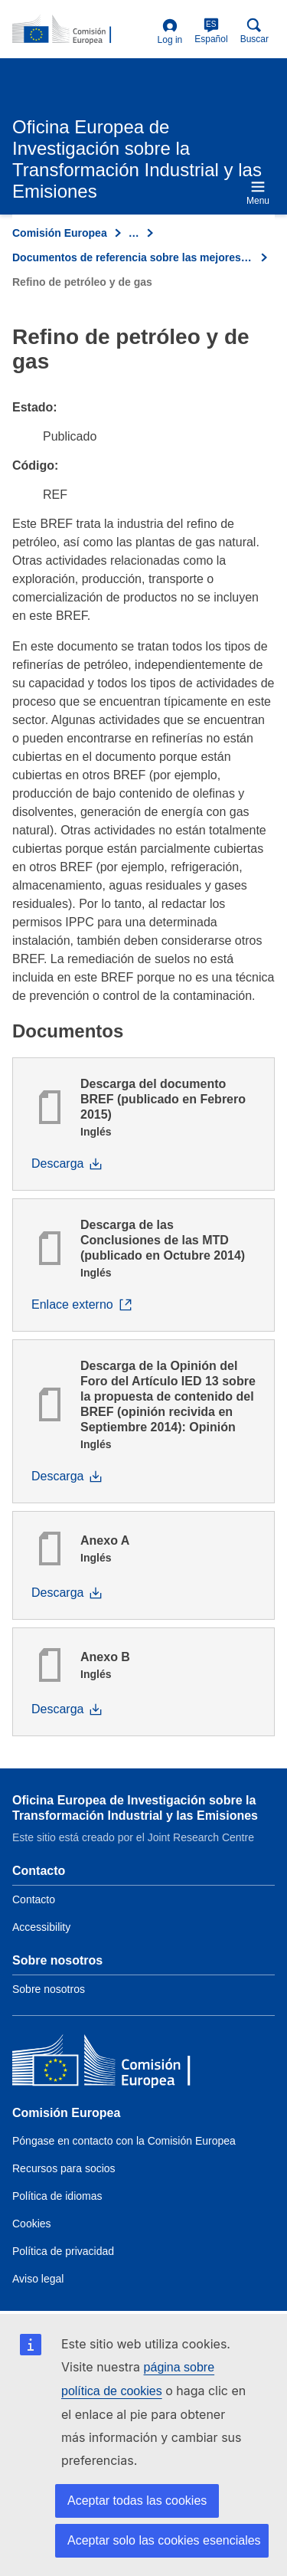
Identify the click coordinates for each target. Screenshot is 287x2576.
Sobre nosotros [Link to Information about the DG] (48, 1989)
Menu (257, 192)
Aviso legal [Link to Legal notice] (38, 2279)
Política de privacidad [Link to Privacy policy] (63, 2251)
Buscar (254, 31)
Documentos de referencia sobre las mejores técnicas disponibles (132, 257)
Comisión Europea (59, 233)
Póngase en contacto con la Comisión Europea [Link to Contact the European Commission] (124, 2141)
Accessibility (41, 1927)
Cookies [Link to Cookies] (31, 2223)
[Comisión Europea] (123, 2063)
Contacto (33, 1899)
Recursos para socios (64, 2168)
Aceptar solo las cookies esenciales (164, 2540)
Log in (170, 31)
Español (210, 31)
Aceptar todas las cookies (137, 2500)
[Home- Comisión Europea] (82, 30)
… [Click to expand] (134, 233)
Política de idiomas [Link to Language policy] (57, 2196)
